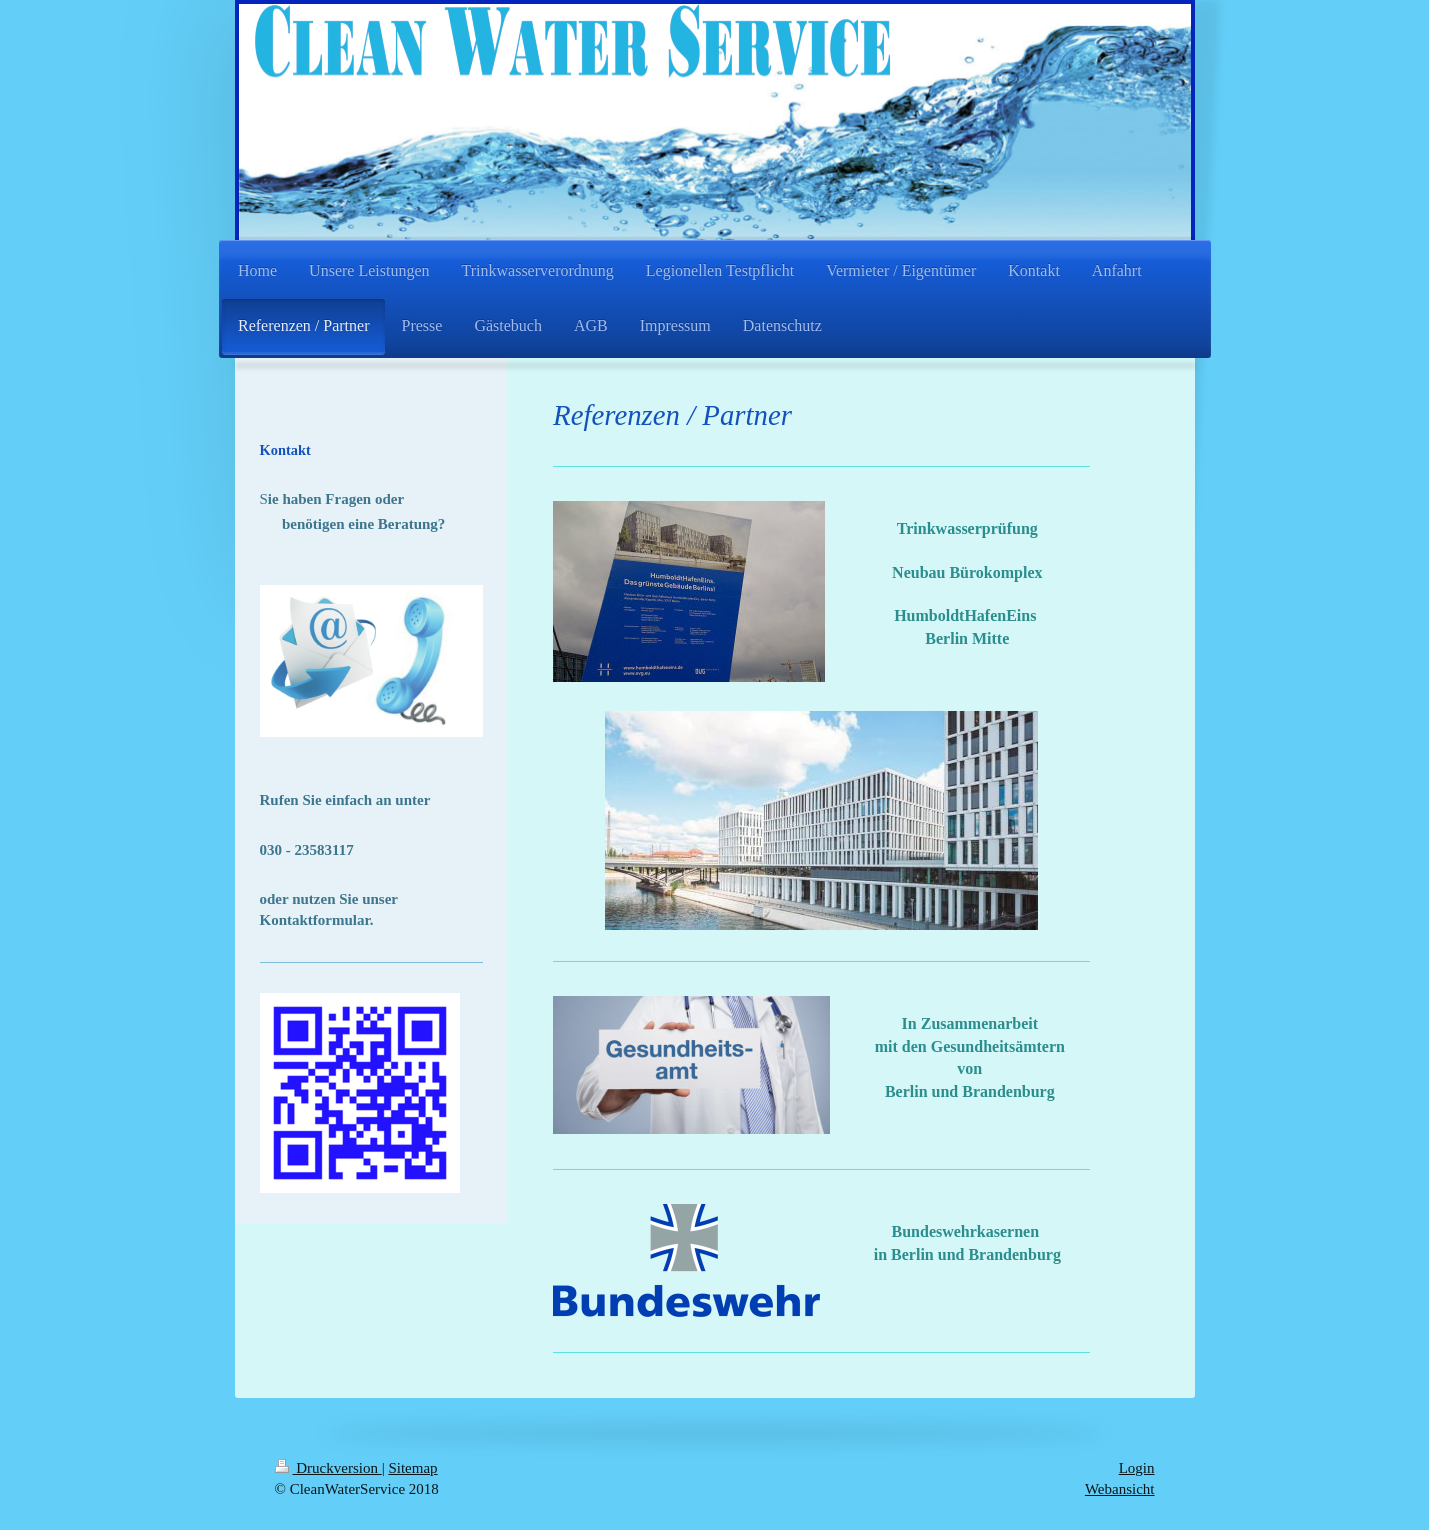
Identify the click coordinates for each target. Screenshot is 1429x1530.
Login (1137, 1468)
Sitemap (412, 1468)
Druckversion (328, 1468)
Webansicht (1120, 1489)
